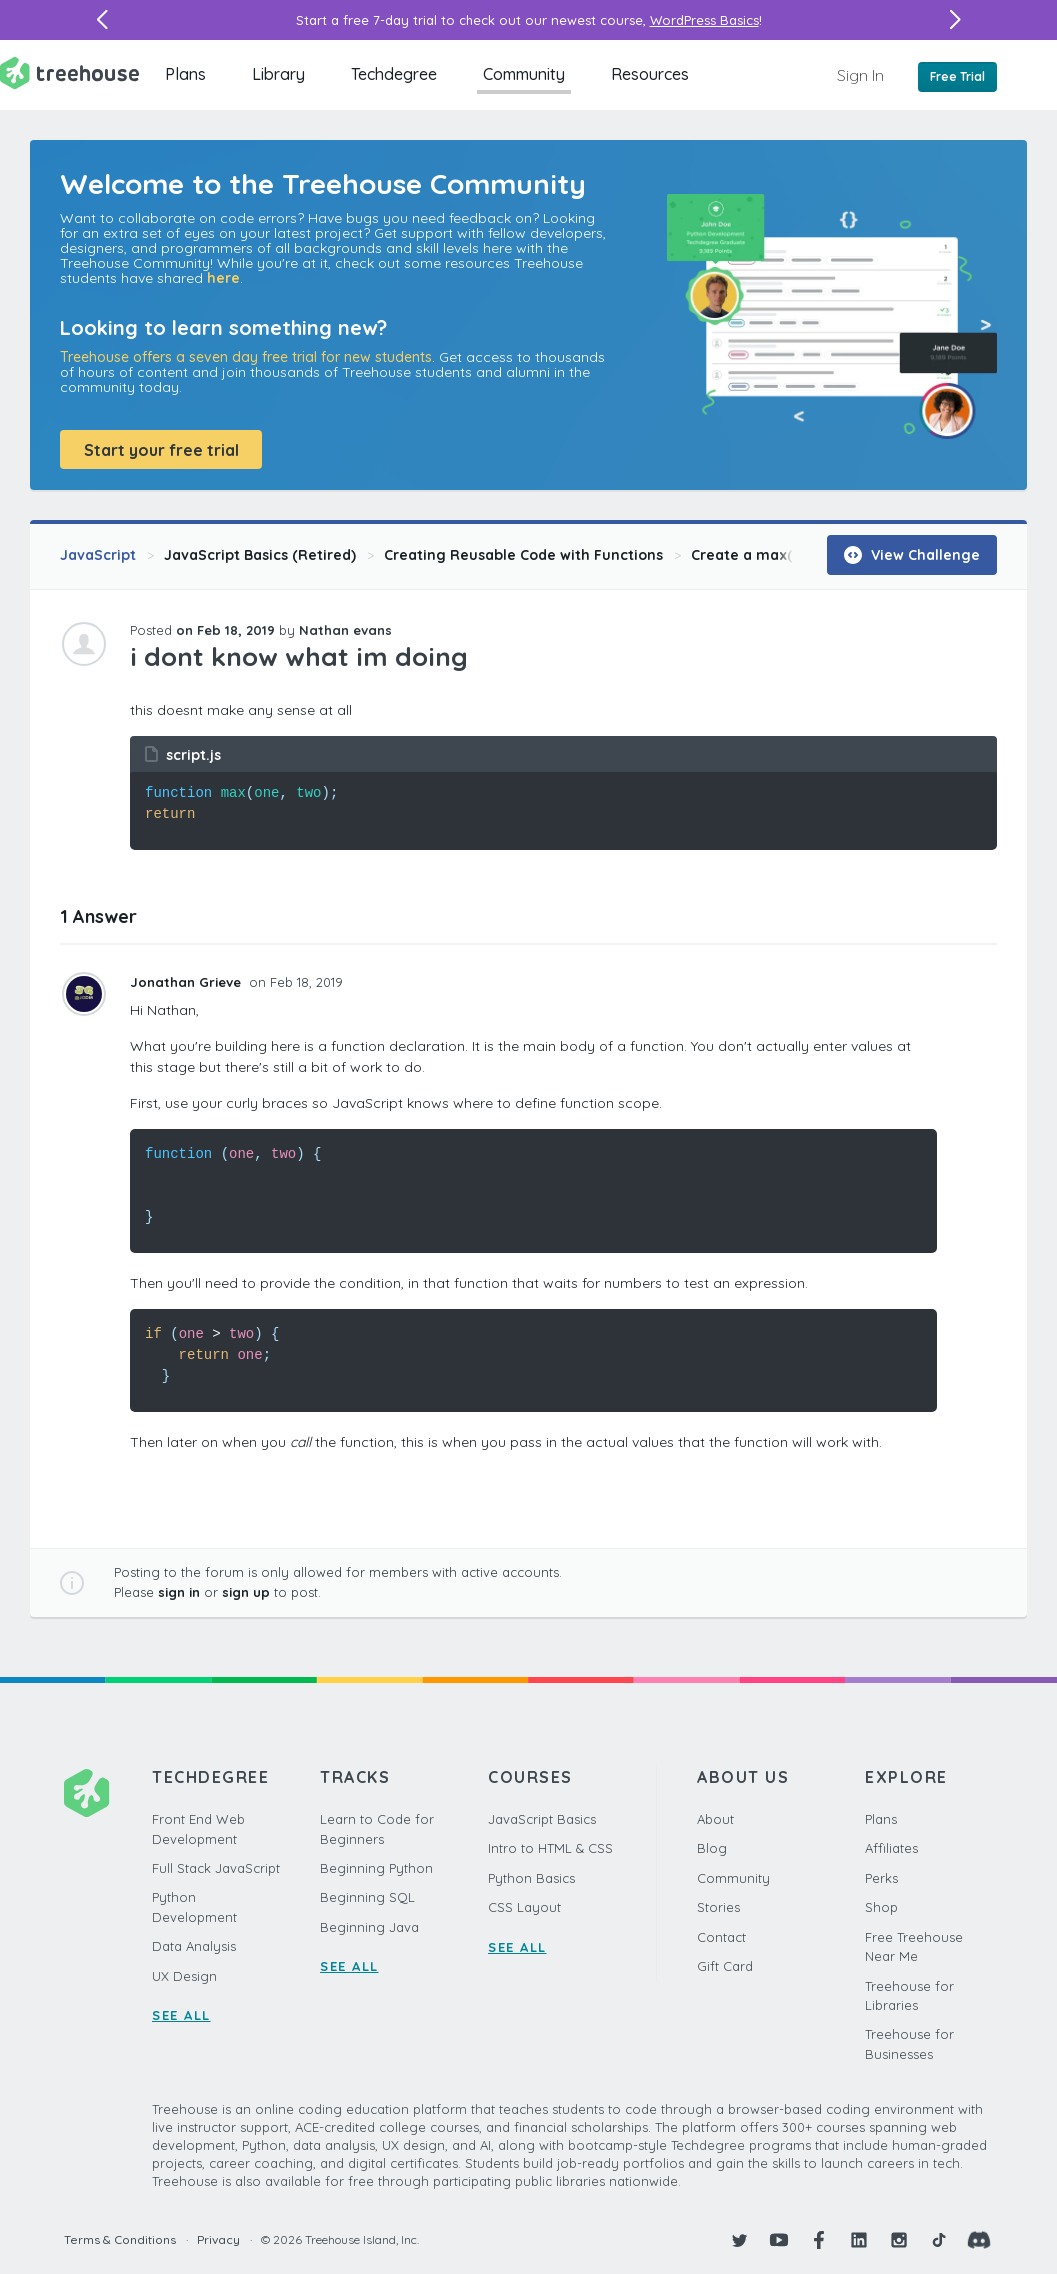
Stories (718, 1907)
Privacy (218, 2239)
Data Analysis (194, 1946)
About (715, 1819)
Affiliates (891, 1848)
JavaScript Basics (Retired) (260, 555)
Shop (881, 1907)
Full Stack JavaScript (216, 1868)
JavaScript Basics (542, 1819)
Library (278, 74)
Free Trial (957, 76)
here (223, 278)
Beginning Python (376, 1868)
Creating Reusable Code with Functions (523, 555)
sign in (179, 1592)
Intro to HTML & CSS (550, 1848)
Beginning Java (369, 1927)
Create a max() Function (777, 555)
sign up (246, 1592)
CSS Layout (524, 1907)
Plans (185, 74)
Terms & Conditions (120, 2239)
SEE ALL (181, 2015)
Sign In (860, 75)
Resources (650, 74)
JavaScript (98, 555)
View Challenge (912, 555)
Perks (881, 1878)
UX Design (184, 1976)
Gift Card (725, 1966)
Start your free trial (161, 450)
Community (524, 74)
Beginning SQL (367, 1897)
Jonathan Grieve (187, 982)
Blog (712, 1848)
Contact (721, 1937)
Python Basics (531, 1878)
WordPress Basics (704, 20)
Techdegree (394, 74)
